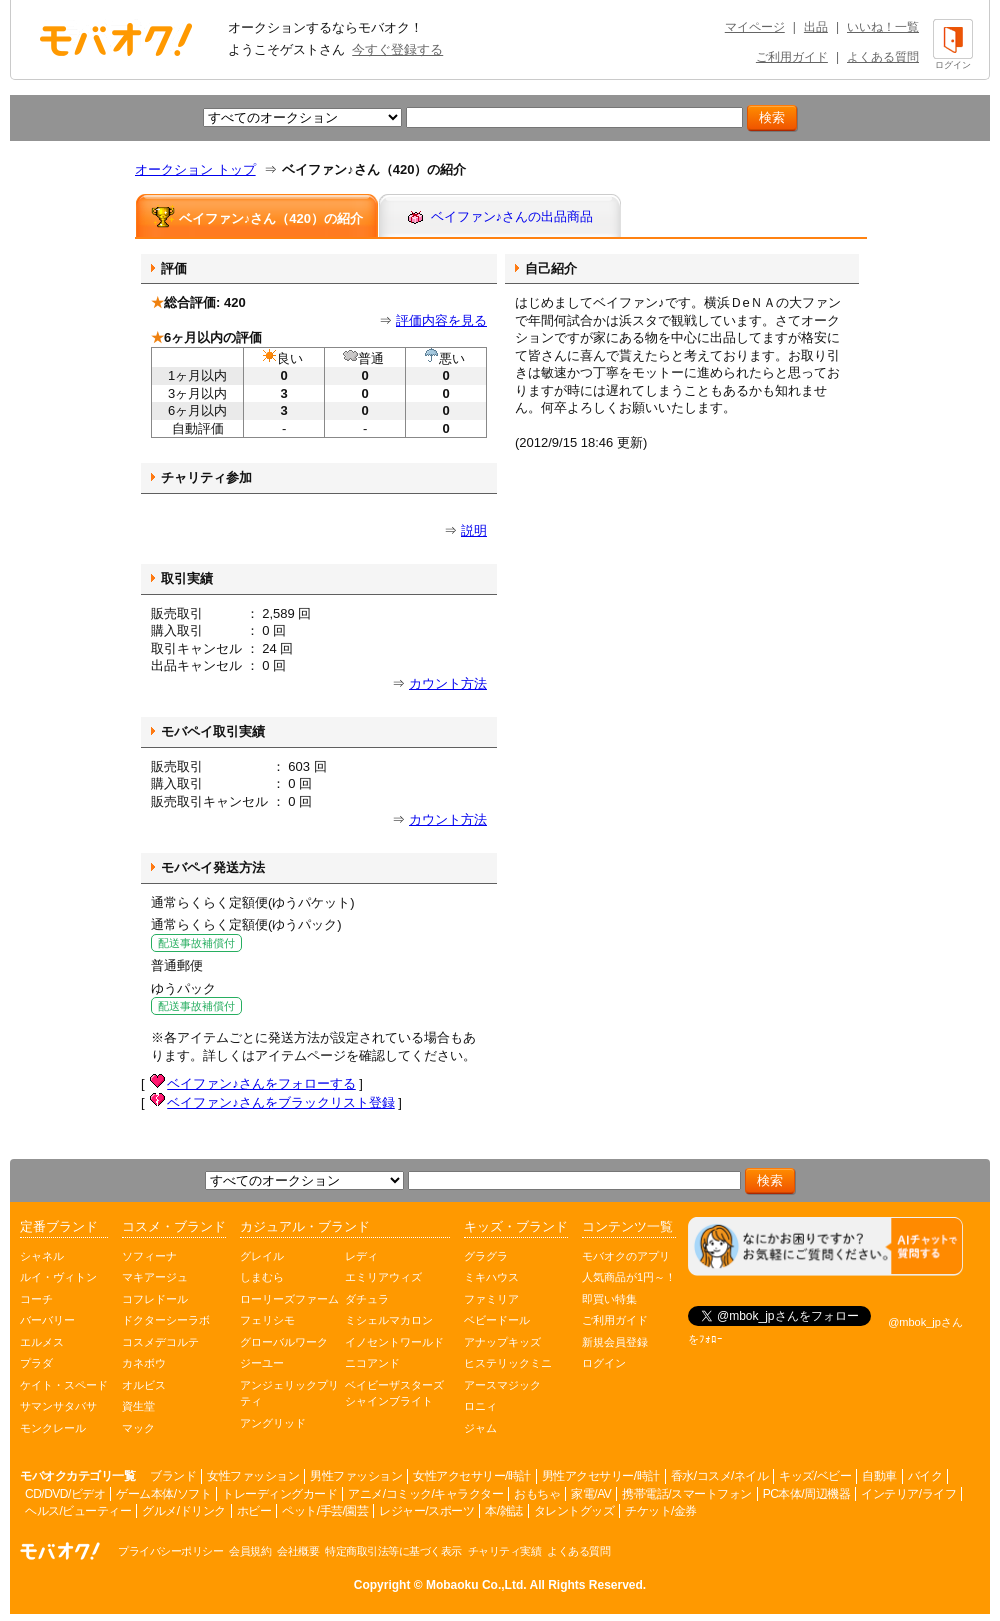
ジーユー (262, 1363)
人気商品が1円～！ (629, 1277)
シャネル (42, 1256)
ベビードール (497, 1320)
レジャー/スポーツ (426, 1511)
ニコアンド (372, 1363)
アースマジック (502, 1385)
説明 (474, 530)
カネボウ (144, 1363)
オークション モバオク (116, 39)
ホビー (254, 1511)
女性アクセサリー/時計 (472, 1476)
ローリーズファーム (289, 1299)
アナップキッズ (502, 1342)
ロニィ (480, 1406)
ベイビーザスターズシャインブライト (394, 1393)
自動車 (879, 1476)
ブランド (173, 1476)
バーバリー (47, 1320)
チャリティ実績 (505, 1551)
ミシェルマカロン (389, 1320)
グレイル (262, 1256)
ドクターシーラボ (166, 1320)
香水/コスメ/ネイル (720, 1476)
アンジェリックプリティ (289, 1393)
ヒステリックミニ (508, 1363)
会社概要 (298, 1551)
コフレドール (155, 1299)
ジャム (480, 1428)
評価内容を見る (441, 320)
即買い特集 (609, 1299)
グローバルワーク (284, 1342)
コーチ (36, 1299)
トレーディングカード (279, 1494)
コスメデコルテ (160, 1342)
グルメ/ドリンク (183, 1511)
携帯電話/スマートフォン (686, 1494)
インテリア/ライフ (908, 1494)
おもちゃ (537, 1494)
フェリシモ (267, 1320)
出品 (816, 27)
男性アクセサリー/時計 (601, 1476)
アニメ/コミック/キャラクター (425, 1494)
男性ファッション (356, 1476)
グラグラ (486, 1256)
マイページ (755, 27)
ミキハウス (491, 1277)
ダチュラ (367, 1299)
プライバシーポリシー (170, 1551)
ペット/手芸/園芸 (325, 1511)
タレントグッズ (574, 1511)
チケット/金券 (661, 1511)
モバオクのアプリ (626, 1256)
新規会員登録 (615, 1342)
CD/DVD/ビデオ (65, 1494)
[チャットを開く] (825, 1246)
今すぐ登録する (397, 49)
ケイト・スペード (64, 1385)
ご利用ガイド (792, 57)
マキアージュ (155, 1277)
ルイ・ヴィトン (58, 1277)
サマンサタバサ (58, 1406)
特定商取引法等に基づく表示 (393, 1551)
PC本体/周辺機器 (807, 1494)
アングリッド (273, 1423)
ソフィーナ (149, 1256)
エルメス (42, 1342)
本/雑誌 (503, 1511)
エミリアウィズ (383, 1277)
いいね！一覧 (883, 27)
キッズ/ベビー (815, 1476)
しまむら (262, 1277)
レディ (361, 1256)
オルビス (144, 1385)
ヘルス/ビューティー (78, 1511)
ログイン (604, 1363)
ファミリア (491, 1299)
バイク (925, 1476)
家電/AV (591, 1494)
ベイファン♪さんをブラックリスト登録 (281, 1102)
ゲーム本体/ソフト (163, 1494)
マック (138, 1428)
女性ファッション (253, 1476)
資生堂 (138, 1406)
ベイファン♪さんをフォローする (261, 1083)
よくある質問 (883, 57)
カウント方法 (448, 683)
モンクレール (53, 1428)
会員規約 (250, 1551)
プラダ (36, 1363)
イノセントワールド (394, 1342)
